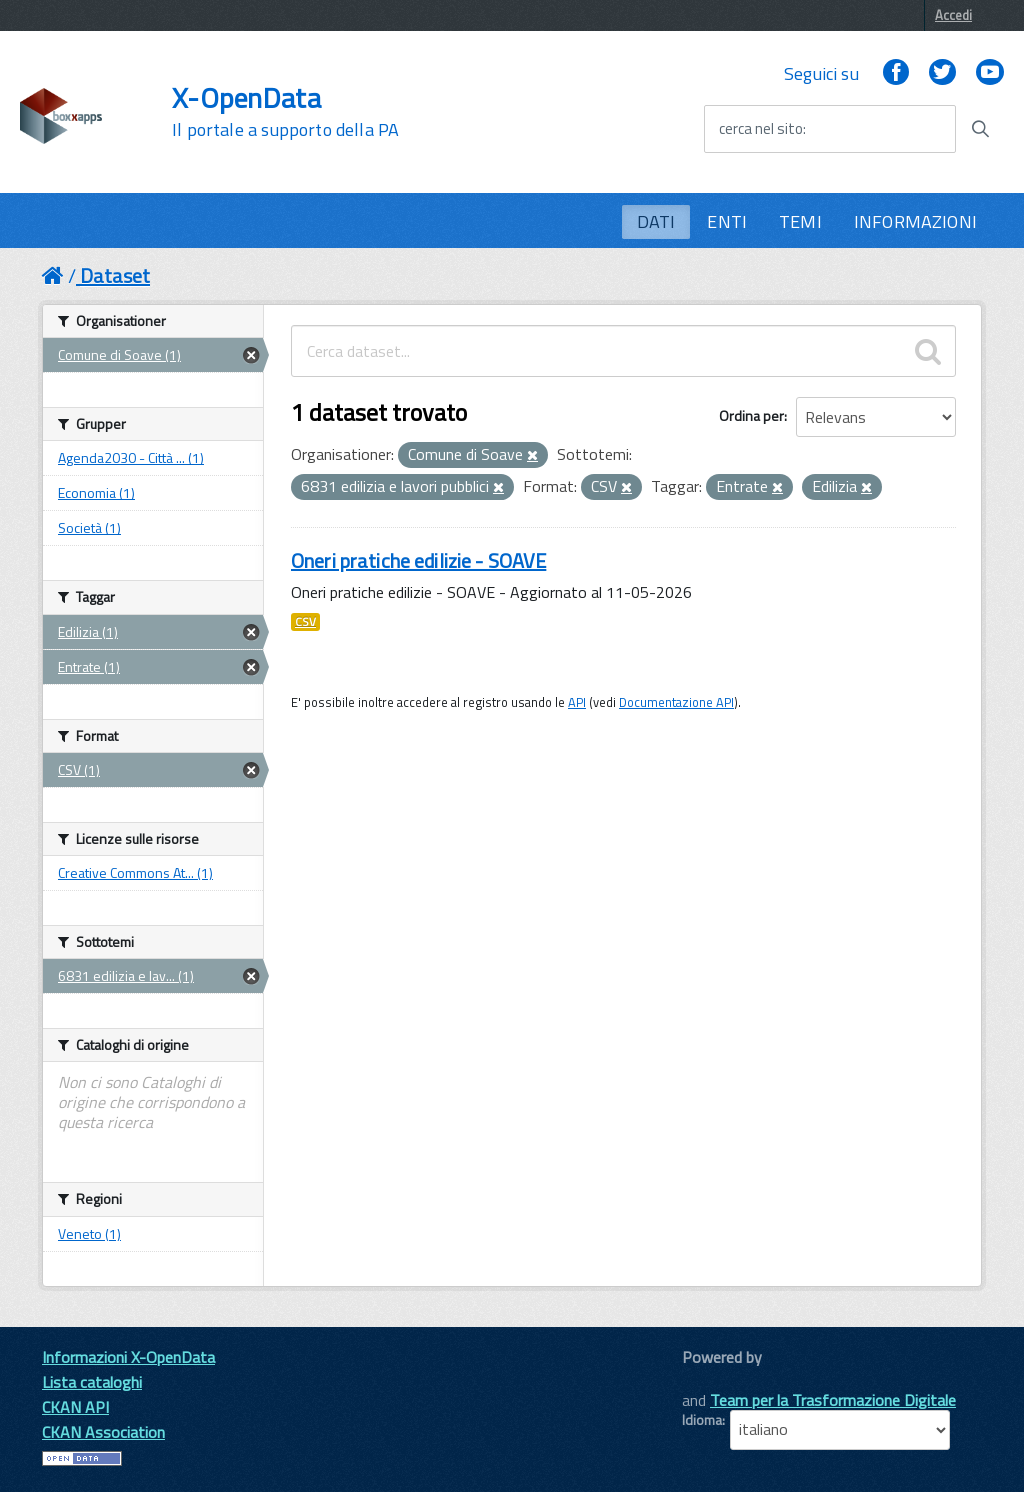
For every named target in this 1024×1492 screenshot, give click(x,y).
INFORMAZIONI (915, 221)
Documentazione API (676, 702)
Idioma (702, 1420)
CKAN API (75, 1407)
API (577, 702)
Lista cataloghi (92, 1382)
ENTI (727, 221)
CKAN (716, 1379)
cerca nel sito (761, 129)
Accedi (953, 15)
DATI (656, 221)
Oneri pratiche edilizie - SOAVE (418, 560)
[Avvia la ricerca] (980, 129)
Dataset (115, 275)
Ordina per (751, 415)
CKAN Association (103, 1432)
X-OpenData (285, 112)
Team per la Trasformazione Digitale (833, 1400)
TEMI (800, 221)
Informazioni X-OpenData (128, 1357)
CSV (305, 622)
